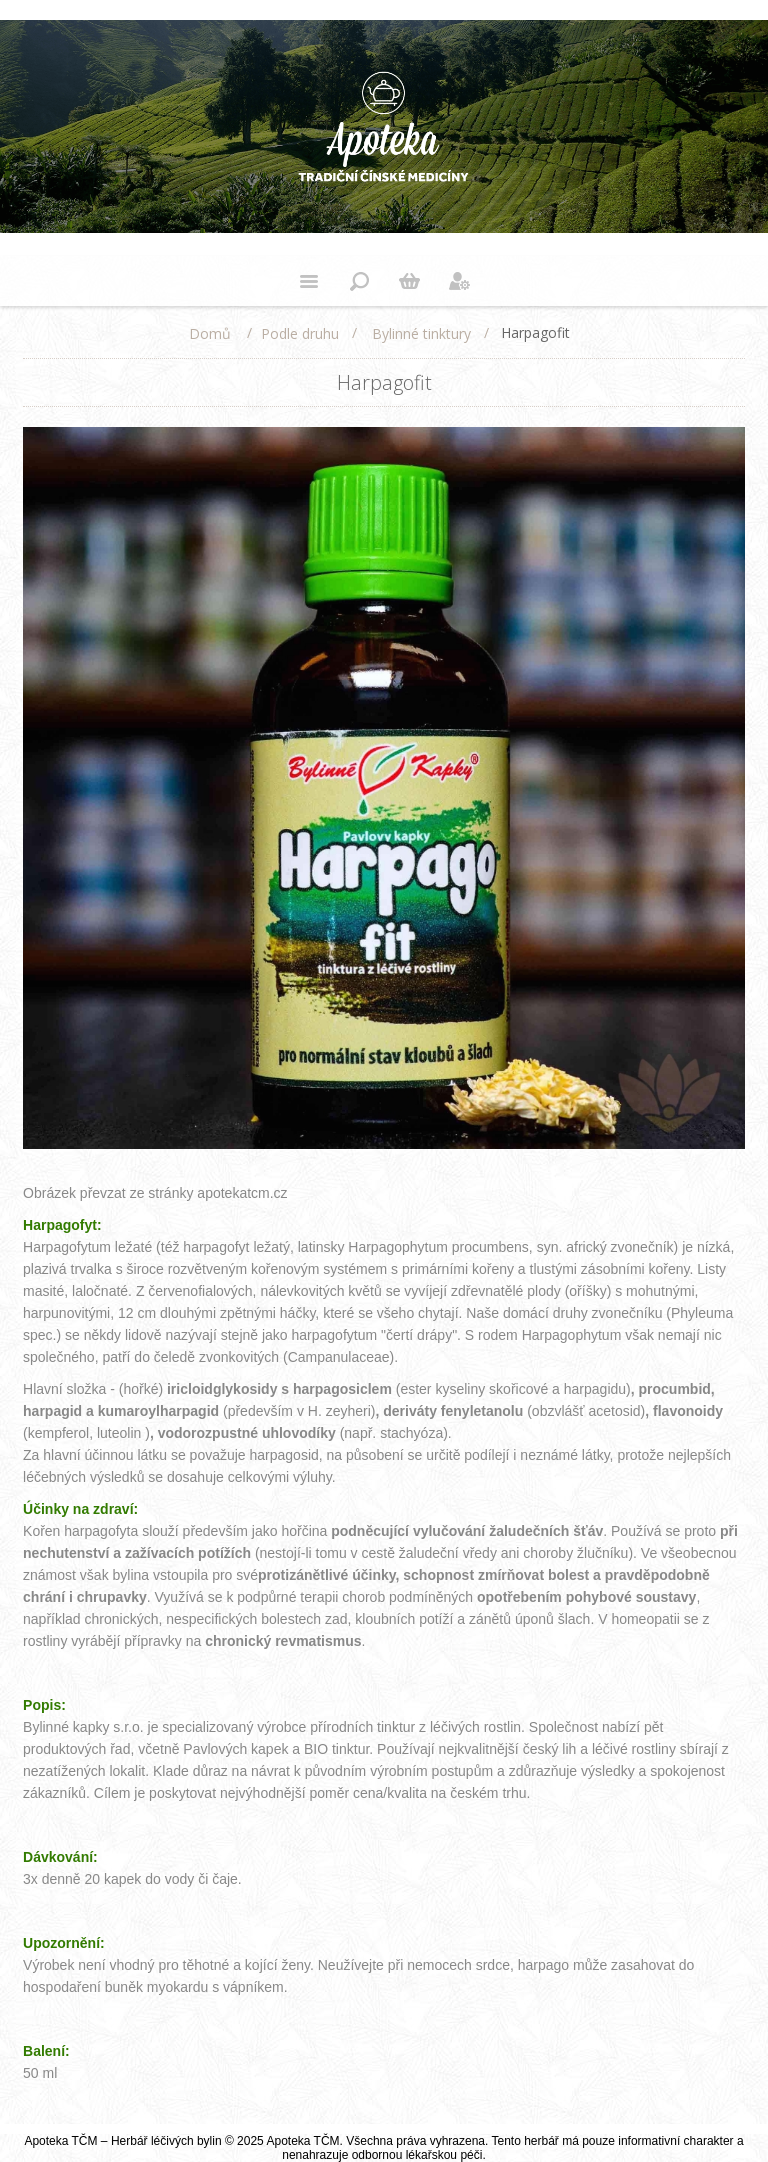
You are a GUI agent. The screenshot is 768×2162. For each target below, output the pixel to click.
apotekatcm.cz (242, 1193)
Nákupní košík (409, 281)
